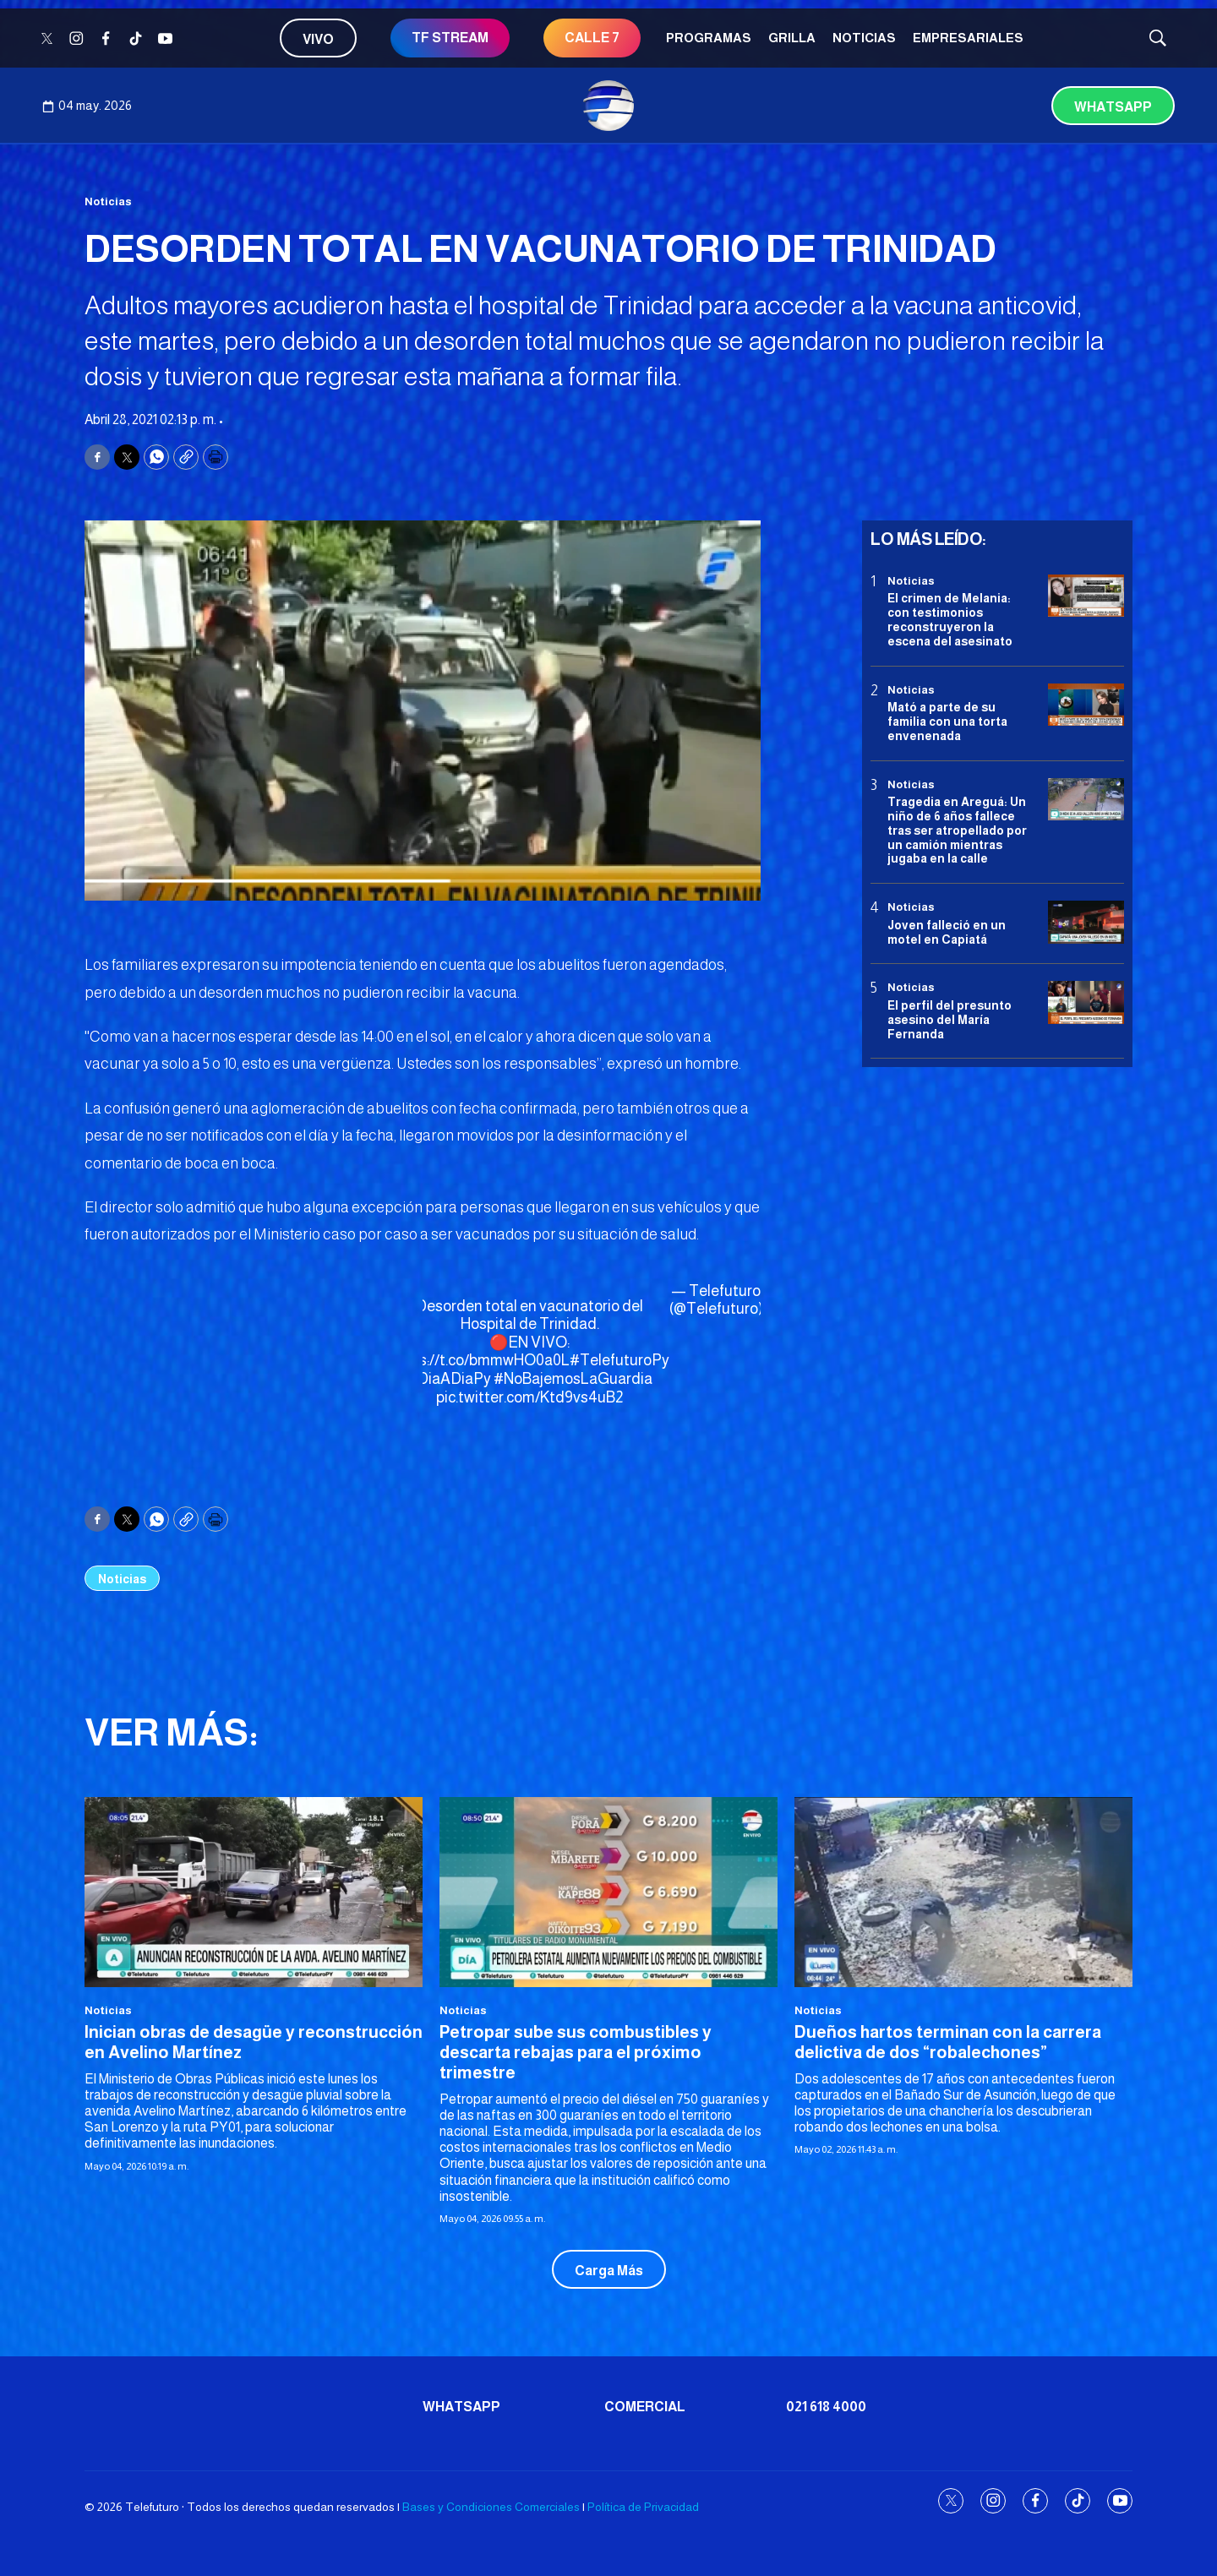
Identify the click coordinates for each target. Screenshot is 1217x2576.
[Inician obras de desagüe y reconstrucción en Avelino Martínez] (254, 1892)
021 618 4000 (826, 2406)
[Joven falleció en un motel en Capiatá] (1086, 922)
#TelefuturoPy (619, 1360)
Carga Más (609, 2270)
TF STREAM (450, 37)
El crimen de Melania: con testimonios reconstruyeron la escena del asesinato (949, 619)
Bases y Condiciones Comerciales (491, 2506)
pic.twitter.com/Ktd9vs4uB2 (529, 1397)
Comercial (644, 2406)
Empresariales (968, 37)
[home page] (608, 105)
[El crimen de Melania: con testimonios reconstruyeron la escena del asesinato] (1086, 596)
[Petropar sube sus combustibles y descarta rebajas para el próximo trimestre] (608, 1892)
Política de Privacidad (643, 2506)
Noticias (864, 37)
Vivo (318, 39)
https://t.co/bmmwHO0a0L (480, 1360)
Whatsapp (1113, 107)
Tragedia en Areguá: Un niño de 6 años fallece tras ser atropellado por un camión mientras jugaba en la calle (957, 830)
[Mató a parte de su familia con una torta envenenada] (1086, 705)
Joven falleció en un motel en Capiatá (946, 932)
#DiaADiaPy (449, 1378)
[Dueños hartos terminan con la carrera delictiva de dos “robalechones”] (963, 1892)
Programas (708, 37)
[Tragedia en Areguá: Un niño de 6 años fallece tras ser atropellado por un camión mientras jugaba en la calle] (1086, 799)
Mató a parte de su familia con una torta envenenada (947, 721)
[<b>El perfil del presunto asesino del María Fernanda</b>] (1086, 1002)
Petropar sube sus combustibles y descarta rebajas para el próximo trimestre (575, 2052)
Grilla (792, 37)
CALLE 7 (592, 37)
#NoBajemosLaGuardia (573, 1378)
